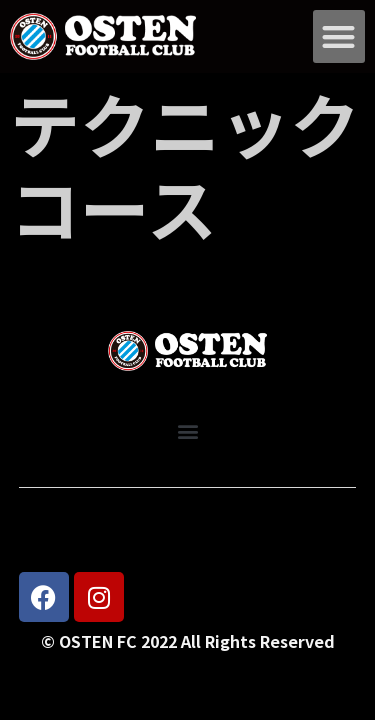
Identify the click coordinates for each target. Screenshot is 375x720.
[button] (339, 36)
